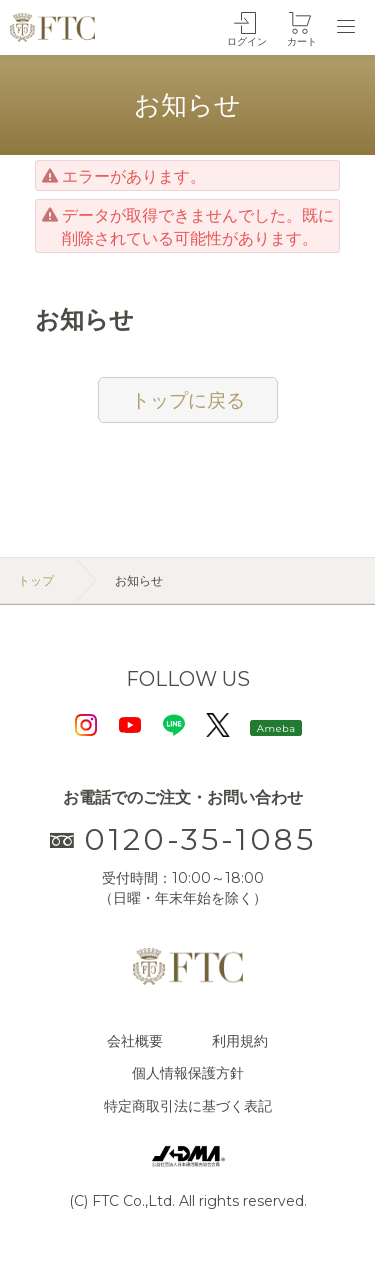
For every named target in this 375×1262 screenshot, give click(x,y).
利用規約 (240, 1041)
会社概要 (135, 1041)
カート (302, 41)
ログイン (247, 41)
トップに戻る (188, 400)
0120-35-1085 (183, 839)
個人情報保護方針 (188, 1073)
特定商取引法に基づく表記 (188, 1106)
